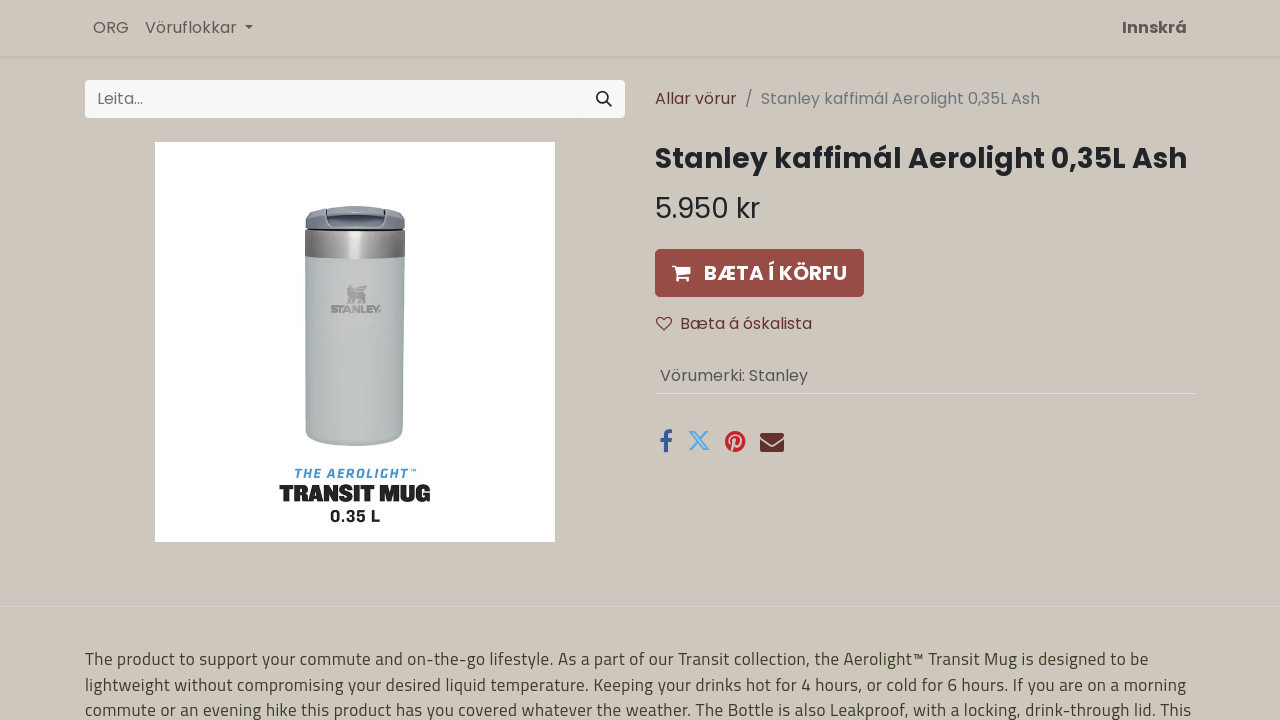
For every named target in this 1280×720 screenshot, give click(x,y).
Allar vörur (696, 98)
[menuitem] (111, 28)
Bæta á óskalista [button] (734, 323)
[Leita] (604, 99)
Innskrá (1154, 27)
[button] (759, 273)
